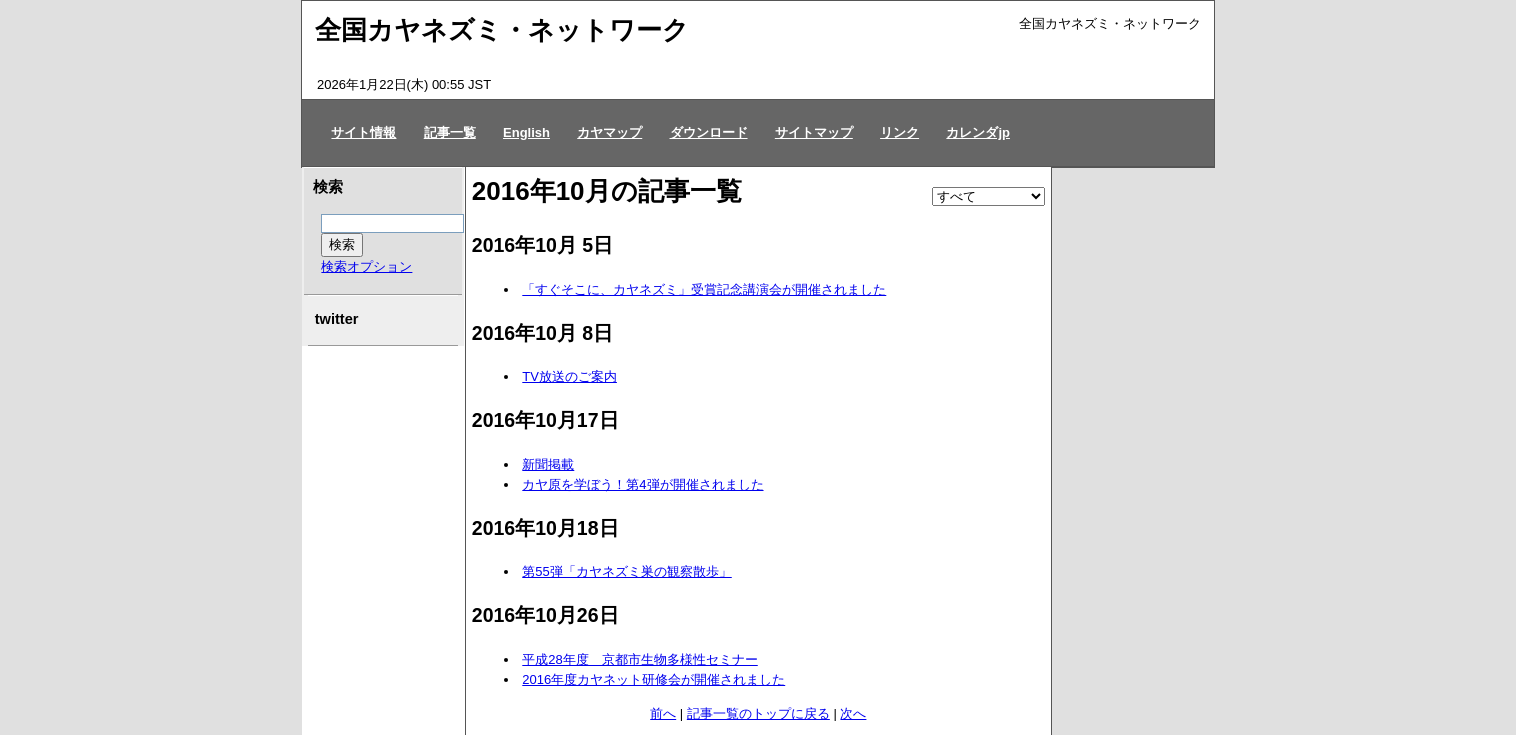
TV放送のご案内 (569, 376)
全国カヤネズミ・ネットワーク (502, 30)
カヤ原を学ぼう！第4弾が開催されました (642, 484)
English (526, 132)
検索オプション (366, 266)
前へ (663, 713)
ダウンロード (709, 132)
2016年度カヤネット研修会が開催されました (653, 679)
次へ (853, 713)
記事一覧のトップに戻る (758, 713)
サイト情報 (363, 132)
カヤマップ (609, 132)
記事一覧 (450, 132)
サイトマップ (814, 132)
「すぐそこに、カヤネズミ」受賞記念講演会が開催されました (704, 289)
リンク (899, 132)
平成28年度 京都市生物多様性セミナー (639, 659)
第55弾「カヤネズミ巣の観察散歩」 (626, 571)
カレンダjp (978, 132)
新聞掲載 (548, 464)
